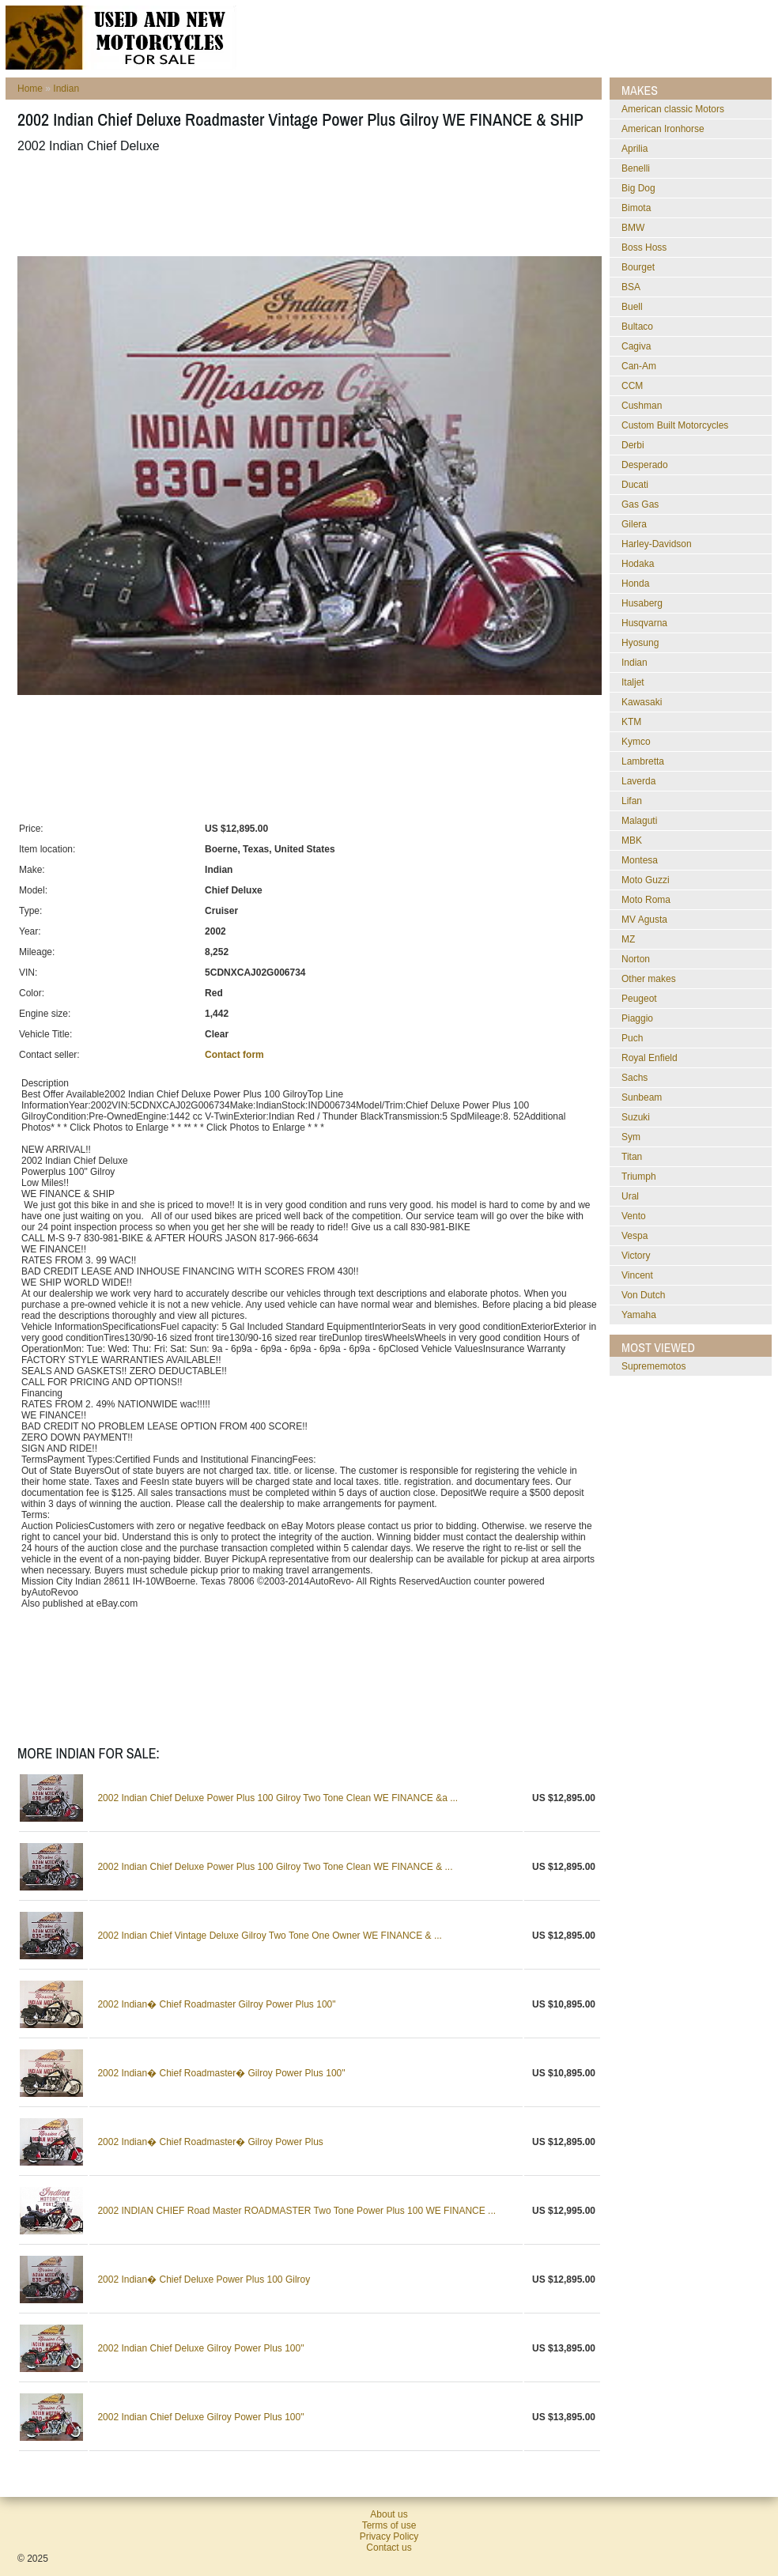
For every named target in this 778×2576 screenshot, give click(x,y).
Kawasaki (641, 702)
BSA (630, 287)
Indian (66, 88)
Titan (631, 1156)
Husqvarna (644, 623)
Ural (630, 1196)
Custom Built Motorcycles (674, 425)
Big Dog (638, 188)
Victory (635, 1255)
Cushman (641, 405)
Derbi (632, 445)
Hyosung (640, 642)
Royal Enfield (649, 1057)
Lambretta (642, 761)
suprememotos (653, 1366)
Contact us (388, 2547)
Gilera (634, 524)
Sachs (634, 1077)
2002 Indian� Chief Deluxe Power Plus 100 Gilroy (203, 2279)
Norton (635, 959)
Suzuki (635, 1117)
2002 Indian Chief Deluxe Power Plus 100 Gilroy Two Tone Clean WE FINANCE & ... (274, 1866)
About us (388, 2514)
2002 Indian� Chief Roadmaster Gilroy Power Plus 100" (216, 2004)
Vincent (637, 1275)
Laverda (638, 781)
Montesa (639, 860)
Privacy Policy (389, 2536)
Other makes (648, 978)
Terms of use (389, 2525)
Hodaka (637, 563)
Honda (635, 583)
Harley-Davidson (656, 544)
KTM (631, 721)
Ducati (634, 484)
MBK (631, 840)
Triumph (638, 1176)
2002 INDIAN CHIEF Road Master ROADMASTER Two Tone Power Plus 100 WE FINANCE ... (296, 2210)
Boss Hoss (644, 247)
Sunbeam (641, 1097)
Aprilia (634, 148)
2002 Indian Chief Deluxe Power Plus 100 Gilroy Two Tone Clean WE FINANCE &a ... (277, 1798)
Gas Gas (640, 504)
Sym (630, 1137)
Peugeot (639, 998)
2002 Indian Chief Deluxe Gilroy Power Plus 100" (200, 2348)
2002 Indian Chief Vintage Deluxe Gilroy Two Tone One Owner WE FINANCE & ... (269, 1935)
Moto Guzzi (645, 880)
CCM (632, 385)
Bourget (638, 267)
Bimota (636, 207)
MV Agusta (644, 919)
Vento (633, 1216)
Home (30, 88)
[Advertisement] (305, 204)
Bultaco (637, 326)
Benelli (635, 168)
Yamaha (638, 1314)
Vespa (634, 1235)
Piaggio (637, 1018)
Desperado (644, 464)
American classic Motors (672, 109)
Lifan (631, 800)
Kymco (636, 741)
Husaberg (642, 603)
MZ (628, 939)
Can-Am (638, 366)
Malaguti (639, 820)
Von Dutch (643, 1295)
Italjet (632, 682)
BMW (632, 227)
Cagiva (636, 346)
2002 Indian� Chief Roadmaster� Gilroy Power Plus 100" (221, 2073)
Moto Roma (645, 899)
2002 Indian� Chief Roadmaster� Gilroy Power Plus (210, 2141)
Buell (632, 306)
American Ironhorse (662, 128)
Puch (632, 1038)
